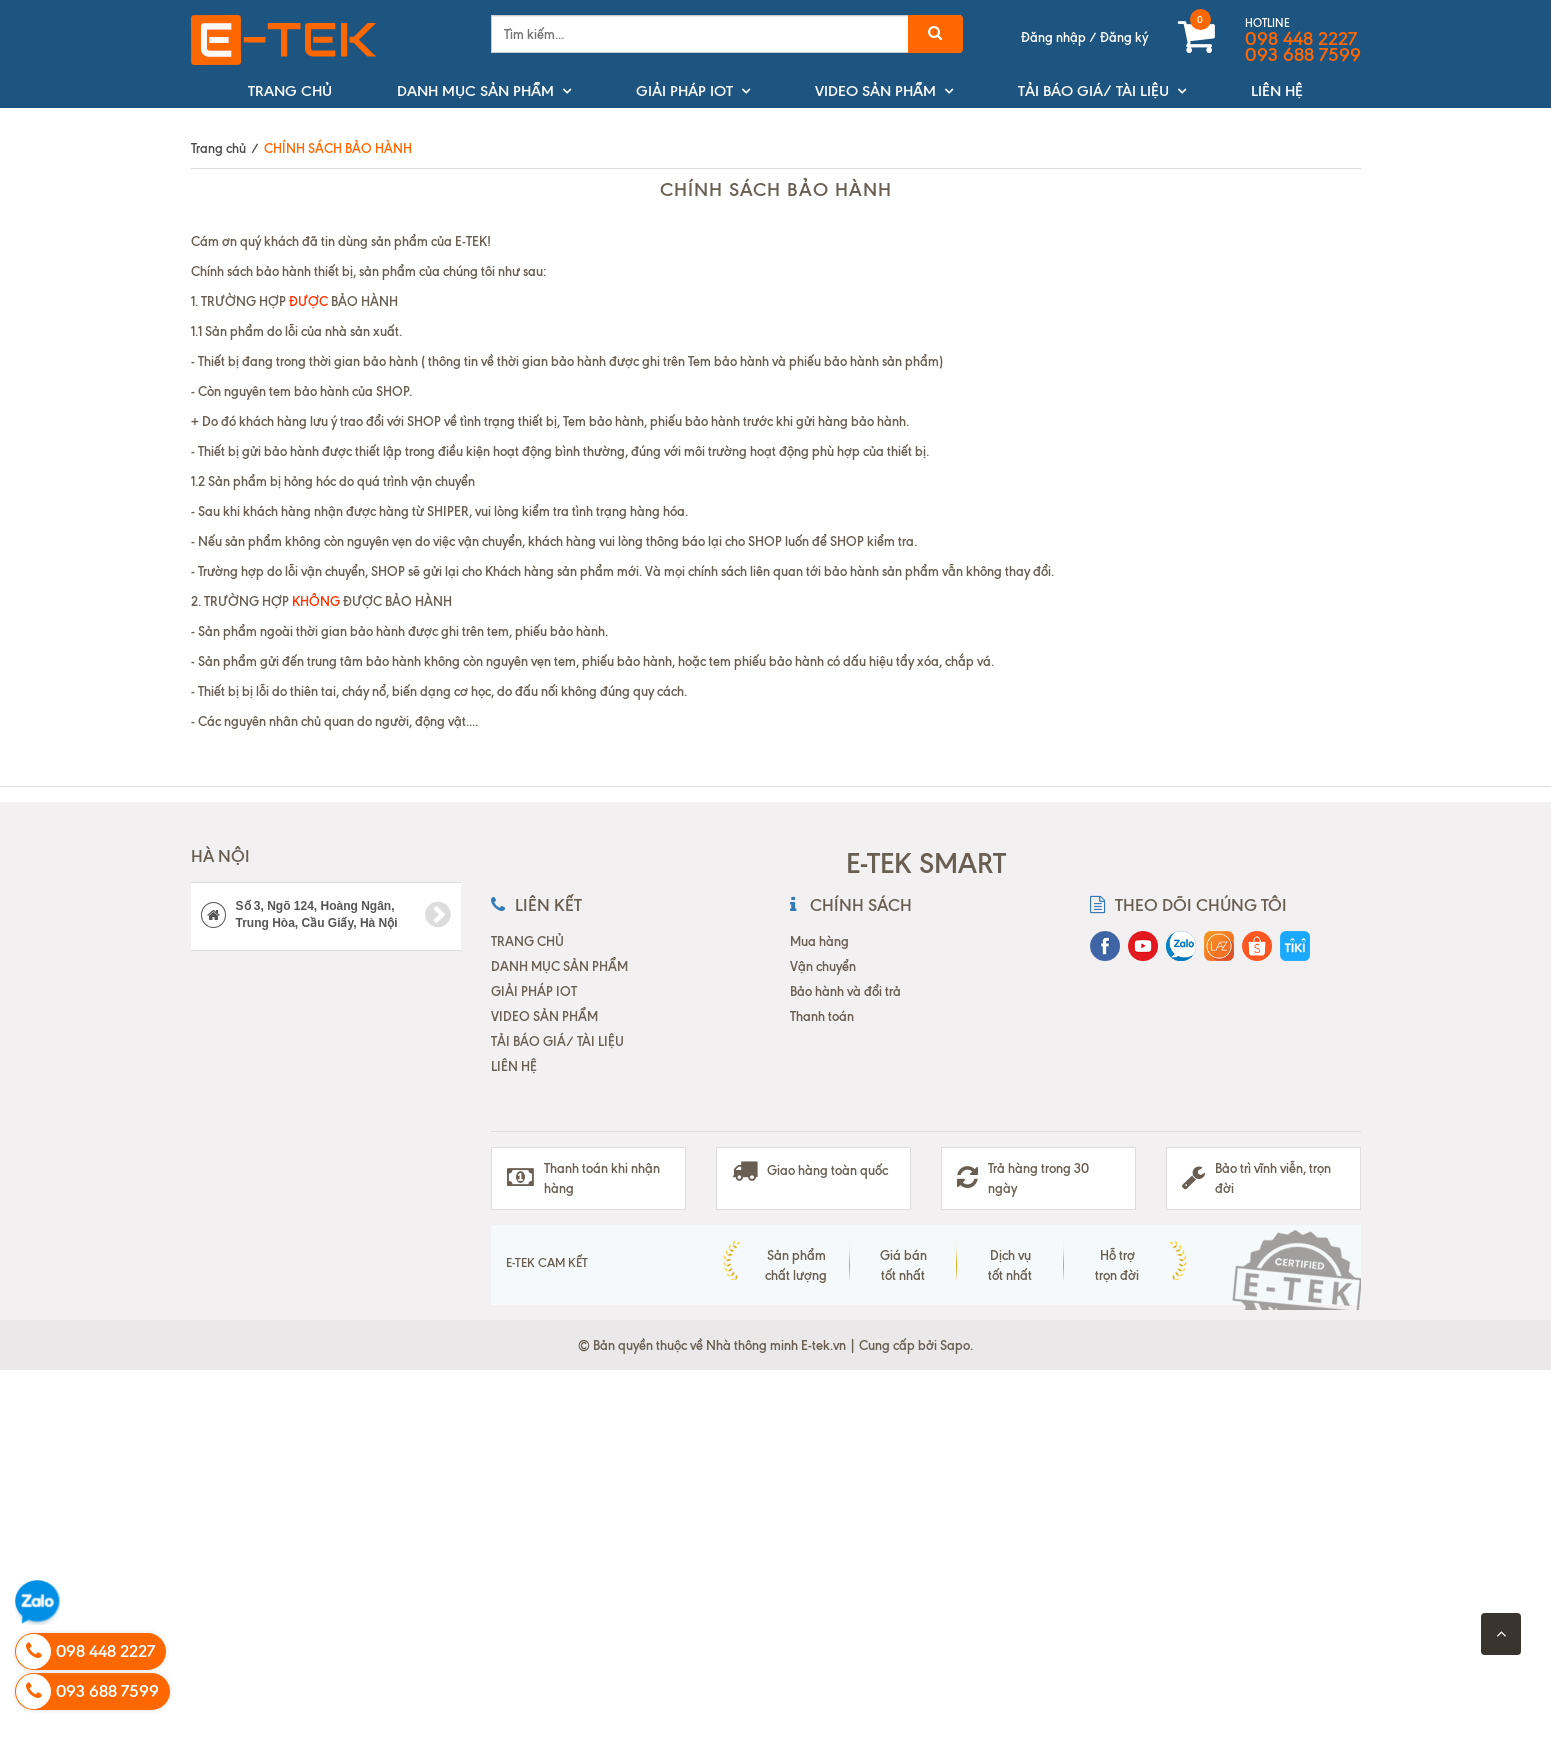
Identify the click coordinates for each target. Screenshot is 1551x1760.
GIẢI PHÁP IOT (684, 91)
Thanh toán (822, 1016)
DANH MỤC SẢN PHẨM (475, 91)
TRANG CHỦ (290, 91)
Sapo (955, 1345)
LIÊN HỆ (1277, 91)
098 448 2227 (1301, 39)
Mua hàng (819, 941)
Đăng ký (1124, 37)
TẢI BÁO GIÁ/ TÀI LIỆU (1093, 91)
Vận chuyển (823, 966)
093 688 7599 (1303, 55)
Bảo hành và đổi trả (845, 991)
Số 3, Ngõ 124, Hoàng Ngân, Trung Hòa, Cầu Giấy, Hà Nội (326, 914)
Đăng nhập (1053, 37)
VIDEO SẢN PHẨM (875, 91)
